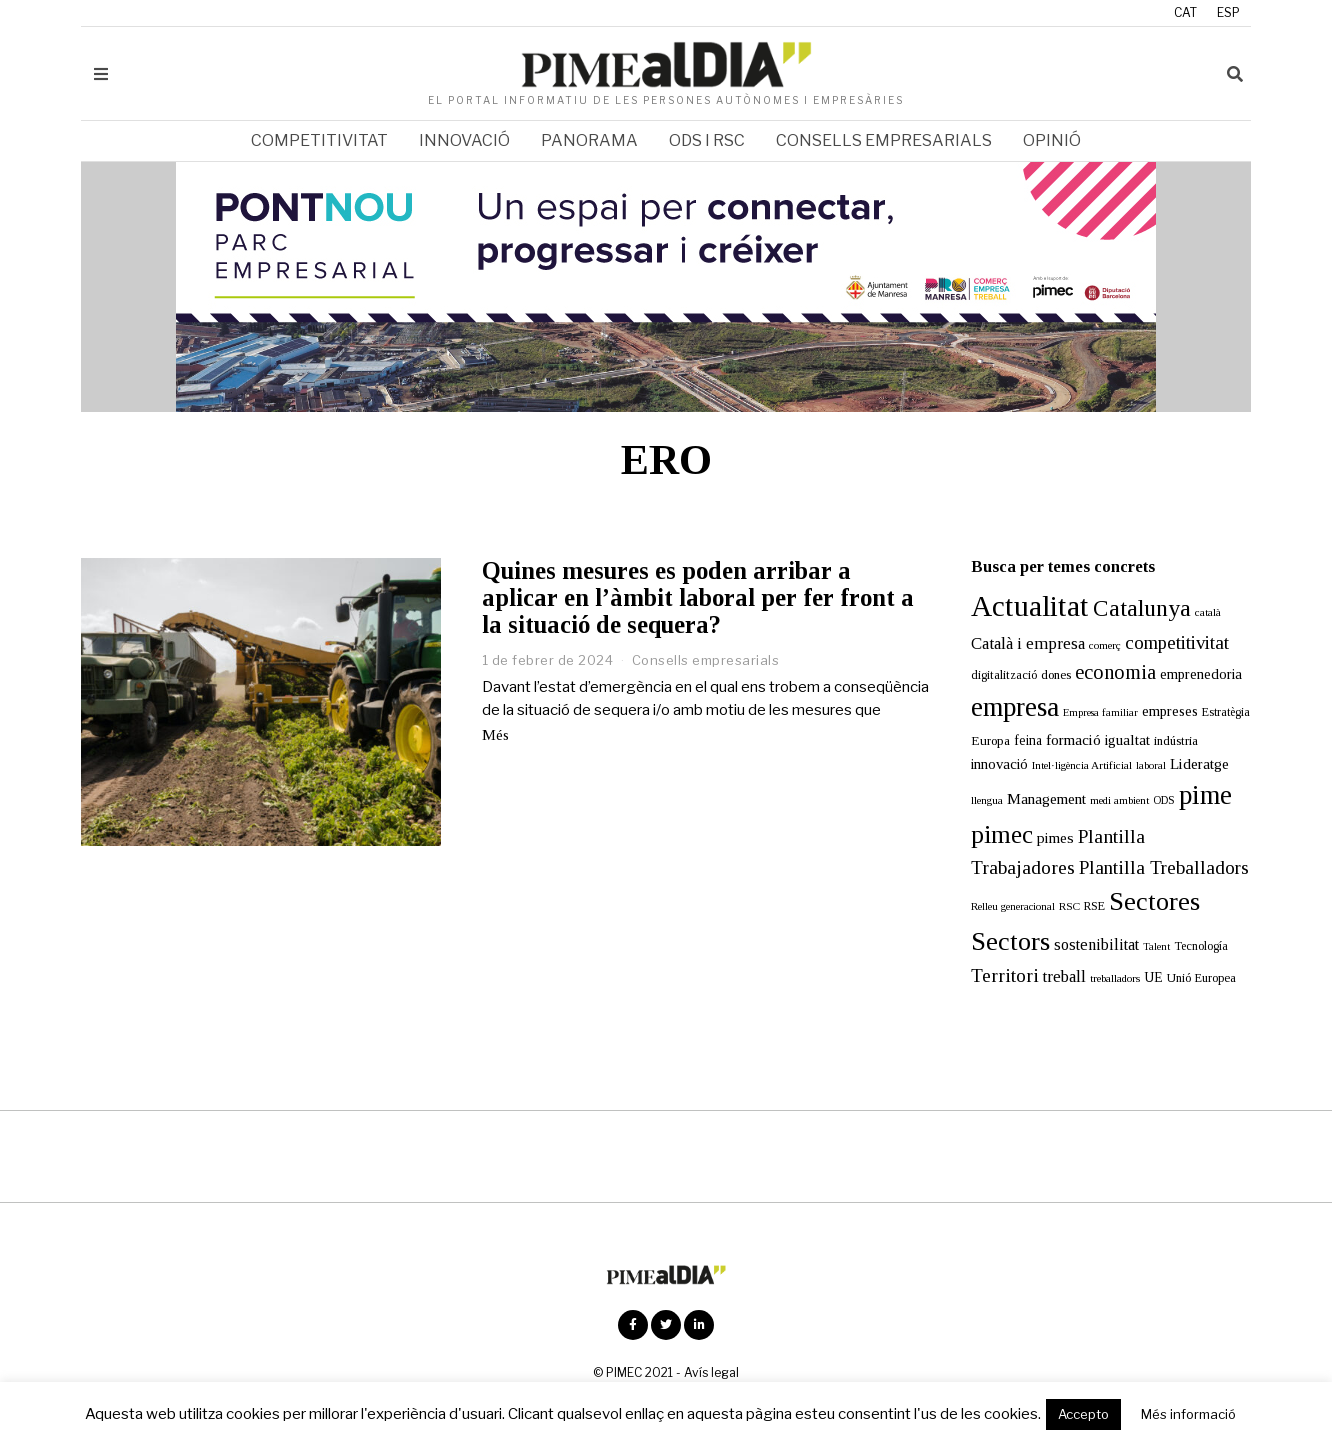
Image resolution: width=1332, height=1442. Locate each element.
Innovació (464, 140)
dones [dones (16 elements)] (1056, 674)
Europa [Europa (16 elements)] (990, 740)
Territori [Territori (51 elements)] (1005, 975)
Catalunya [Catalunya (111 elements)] (1142, 608)
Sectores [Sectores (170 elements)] (1154, 901)
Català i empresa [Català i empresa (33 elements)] (1028, 643)
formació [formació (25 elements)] (1073, 739)
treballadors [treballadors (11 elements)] (1115, 978)
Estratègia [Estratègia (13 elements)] (1226, 712)
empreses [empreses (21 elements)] (1170, 711)
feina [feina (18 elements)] (1028, 740)
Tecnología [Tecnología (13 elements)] (1201, 946)
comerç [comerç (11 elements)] (1105, 645)
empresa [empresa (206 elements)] (1015, 707)
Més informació (1188, 1414)
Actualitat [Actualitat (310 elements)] (1030, 606)
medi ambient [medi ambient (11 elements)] (1119, 800)
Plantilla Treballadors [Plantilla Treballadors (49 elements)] (1164, 867)
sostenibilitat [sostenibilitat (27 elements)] (1096, 944)
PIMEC (624, 1372)
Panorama (589, 140)
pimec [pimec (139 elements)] (1002, 834)
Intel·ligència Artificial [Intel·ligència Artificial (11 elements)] (1082, 765)
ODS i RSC (707, 140)
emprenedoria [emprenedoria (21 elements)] (1201, 674)
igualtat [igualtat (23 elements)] (1127, 740)
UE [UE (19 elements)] (1153, 977)
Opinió (1052, 140)
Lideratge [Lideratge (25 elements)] (1199, 763)
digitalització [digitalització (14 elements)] (1004, 675)
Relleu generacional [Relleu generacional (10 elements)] (1013, 906)
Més (495, 735)
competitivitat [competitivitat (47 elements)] (1177, 642)
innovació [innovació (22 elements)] (999, 764)
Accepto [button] (1083, 1414)
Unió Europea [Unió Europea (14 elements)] (1201, 978)
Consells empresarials (884, 140)
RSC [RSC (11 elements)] (1069, 906)
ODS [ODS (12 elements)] (1164, 800)
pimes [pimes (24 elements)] (1055, 837)
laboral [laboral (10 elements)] (1151, 765)
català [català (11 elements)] (1208, 612)
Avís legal (711, 1372)
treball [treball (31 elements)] (1064, 976)
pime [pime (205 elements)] (1205, 795)
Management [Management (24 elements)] (1046, 798)
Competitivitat (319, 140)
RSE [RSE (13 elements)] (1094, 906)
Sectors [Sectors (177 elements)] (1010, 941)
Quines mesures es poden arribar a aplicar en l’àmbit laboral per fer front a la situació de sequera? (698, 597)
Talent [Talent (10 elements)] (1156, 946)
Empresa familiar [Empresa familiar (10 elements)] (1100, 712)
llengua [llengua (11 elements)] (987, 800)
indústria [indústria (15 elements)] (1176, 741)
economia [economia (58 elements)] (1115, 672)
